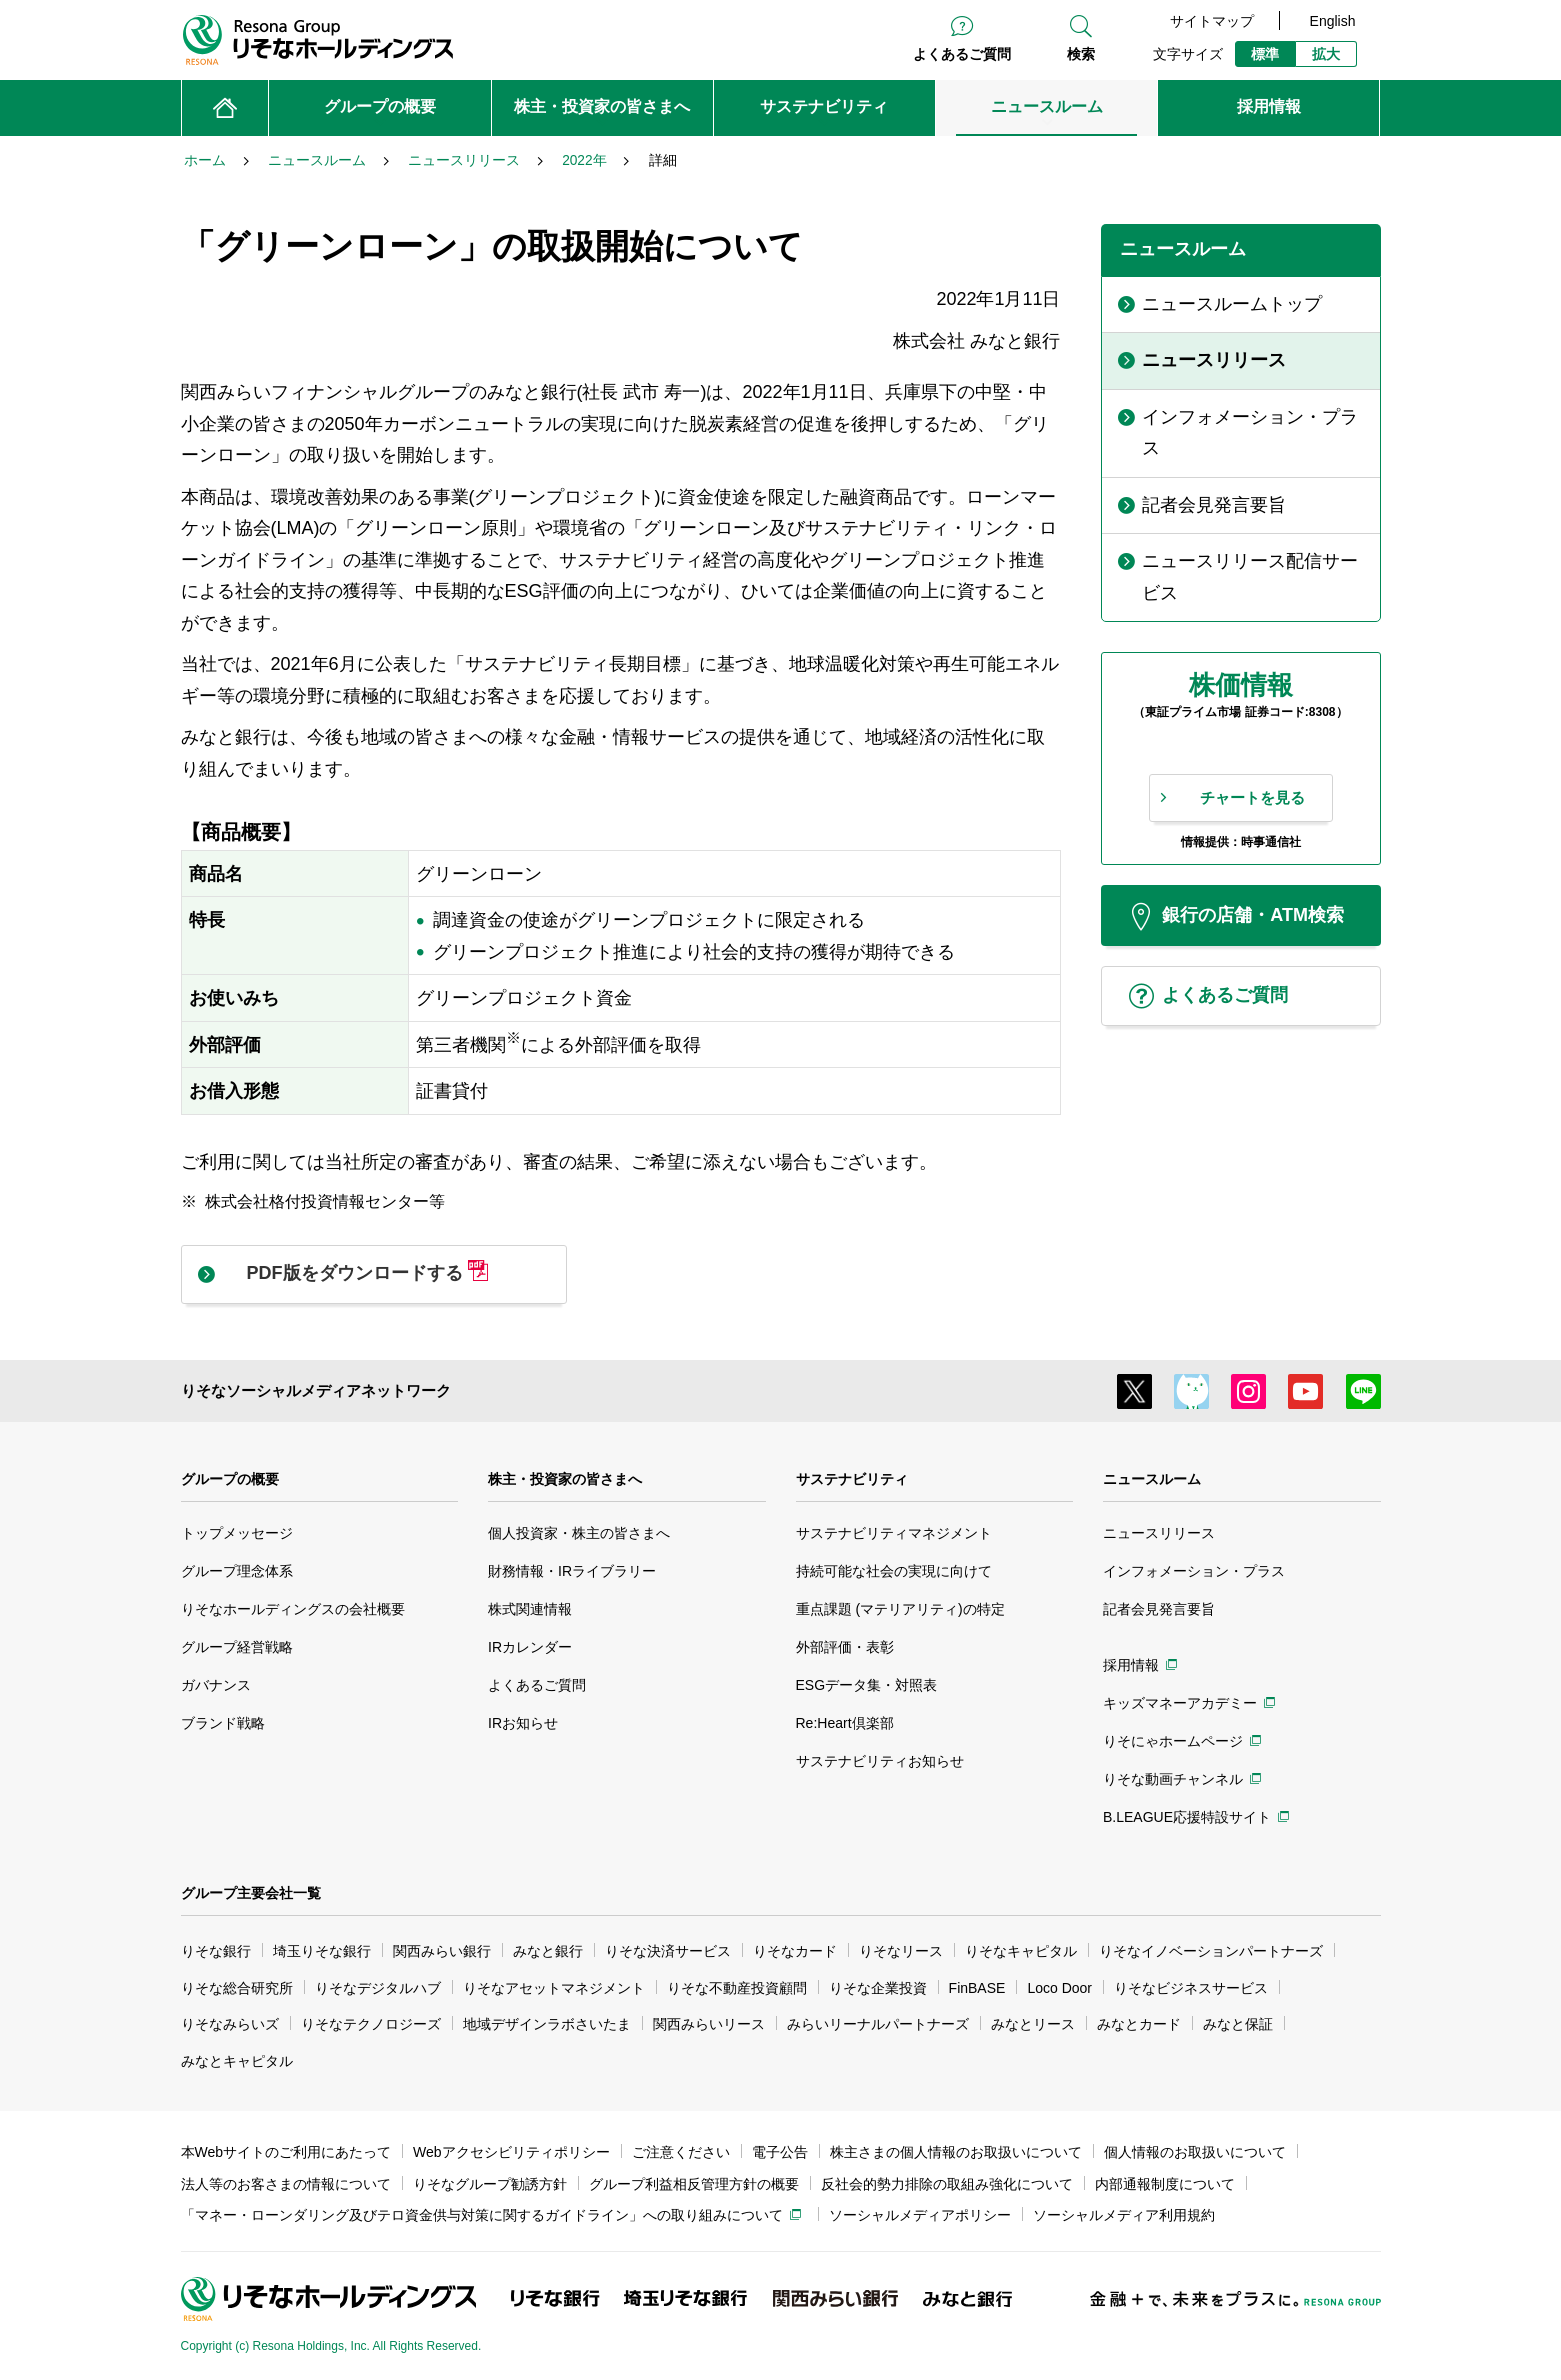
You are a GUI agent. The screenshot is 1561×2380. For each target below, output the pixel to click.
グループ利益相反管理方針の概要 (694, 2184)
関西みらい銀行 (442, 1951)
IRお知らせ (523, 1723)
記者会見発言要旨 (1159, 1609)
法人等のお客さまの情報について (286, 2184)
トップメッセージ (237, 1533)
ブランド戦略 (223, 1723)
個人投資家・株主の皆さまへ (579, 1533)
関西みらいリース (709, 2024)
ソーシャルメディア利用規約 (1124, 2215)
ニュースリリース (1159, 1533)
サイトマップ (1212, 21)
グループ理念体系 (237, 1571)
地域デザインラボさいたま (547, 2024)
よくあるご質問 (962, 54)
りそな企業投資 (878, 1988)
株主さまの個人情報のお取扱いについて (956, 2152)
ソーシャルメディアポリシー (920, 2215)
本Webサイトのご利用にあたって (286, 2152)
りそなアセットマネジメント (554, 1988)
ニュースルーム (1152, 1479)
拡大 (1326, 54)
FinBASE (977, 1988)
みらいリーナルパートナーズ (878, 2024)
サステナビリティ (852, 1479)
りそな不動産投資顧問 (737, 1988)
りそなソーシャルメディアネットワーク (316, 1390)
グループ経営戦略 (237, 1647)
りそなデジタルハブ (378, 1988)
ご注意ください (681, 2152)
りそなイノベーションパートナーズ (1211, 1951)
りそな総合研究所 (237, 1988)
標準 (1265, 54)
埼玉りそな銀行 (322, 1951)
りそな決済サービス (668, 1951)
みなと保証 (1238, 2024)
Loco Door (1059, 1988)
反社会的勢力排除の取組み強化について (947, 2184)
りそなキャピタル (1021, 1951)
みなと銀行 (548, 1951)
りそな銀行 (216, 1951)
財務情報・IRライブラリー (572, 1571)
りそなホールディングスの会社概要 (293, 1609)
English (1333, 21)
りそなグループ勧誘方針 (490, 2184)
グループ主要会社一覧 (251, 1893)
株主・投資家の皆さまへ (565, 1479)
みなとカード (1139, 2024)
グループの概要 (230, 1479)
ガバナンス (216, 1685)
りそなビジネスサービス (1191, 1988)
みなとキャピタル (237, 2061)
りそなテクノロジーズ (371, 2024)
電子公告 (780, 2152)
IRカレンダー (530, 1647)
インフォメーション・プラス (1194, 1571)
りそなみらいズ (230, 2024)
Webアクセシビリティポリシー (511, 2152)
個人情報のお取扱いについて (1195, 2152)
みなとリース (1033, 2024)
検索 (1081, 54)
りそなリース (901, 1951)
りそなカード (795, 1951)
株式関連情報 (530, 1609)
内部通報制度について (1165, 2184)
